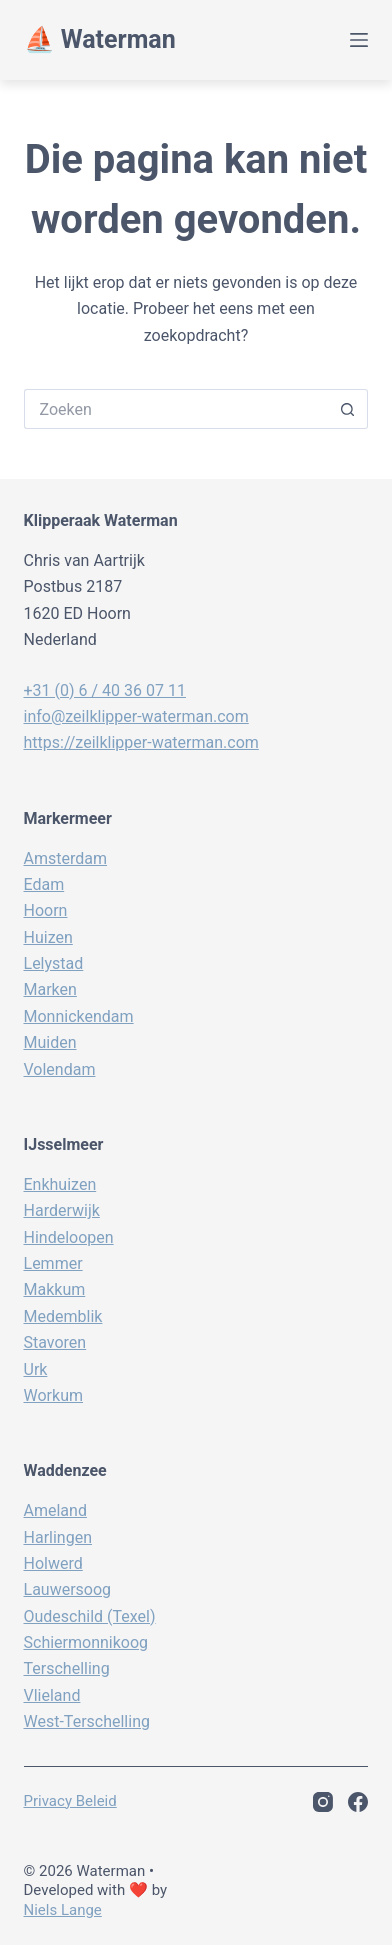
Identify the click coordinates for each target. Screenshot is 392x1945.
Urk (36, 1369)
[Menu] (359, 40)
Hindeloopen (69, 1237)
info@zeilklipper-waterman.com (136, 716)
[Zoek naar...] (176, 409)
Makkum (55, 1289)
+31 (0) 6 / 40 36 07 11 (105, 690)
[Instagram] (323, 1802)
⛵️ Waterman (100, 39)
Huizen (48, 937)
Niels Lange (63, 1910)
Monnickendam (79, 1016)
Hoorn (46, 910)
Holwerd (53, 1563)
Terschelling (67, 1668)
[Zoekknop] (348, 409)
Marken (50, 989)
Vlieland (52, 1695)
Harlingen (58, 1537)
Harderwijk (62, 1210)
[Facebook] (358, 1802)
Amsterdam (65, 858)
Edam (44, 884)
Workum (53, 1395)
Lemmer (53, 1263)
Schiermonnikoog (86, 1642)
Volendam (60, 1069)
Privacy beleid (70, 1801)
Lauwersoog (68, 1589)
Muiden (50, 1042)
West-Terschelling (87, 1721)
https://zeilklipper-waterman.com (141, 742)
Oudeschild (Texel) (90, 1616)
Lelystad (54, 963)
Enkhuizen (60, 1184)
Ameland (55, 1510)
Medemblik (63, 1316)
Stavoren (55, 1342)
